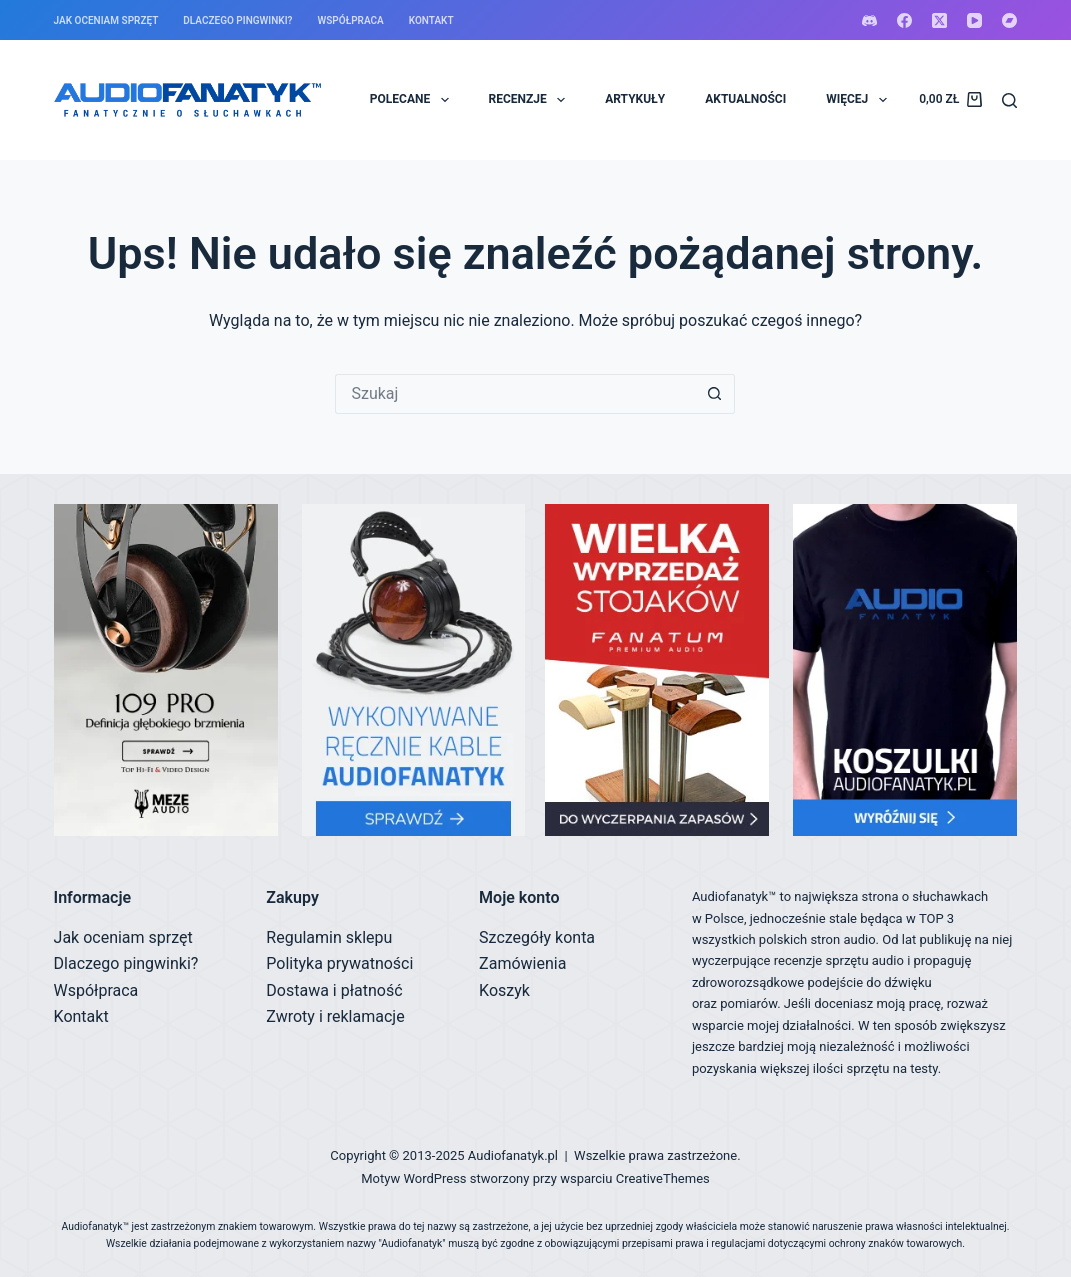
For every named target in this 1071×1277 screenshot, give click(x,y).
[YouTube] (974, 20)
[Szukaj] (1009, 100)
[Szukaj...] (515, 394)
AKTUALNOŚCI (745, 99)
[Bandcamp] (1009, 20)
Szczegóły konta (537, 937)
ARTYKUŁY (635, 99)
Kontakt (431, 20)
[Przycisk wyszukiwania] (715, 394)
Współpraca (350, 20)
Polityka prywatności (339, 963)
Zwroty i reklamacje (335, 1016)
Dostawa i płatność (334, 990)
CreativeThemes (663, 1178)
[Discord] (869, 20)
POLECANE (413, 100)
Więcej (860, 100)
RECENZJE (531, 100)
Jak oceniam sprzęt (106, 20)
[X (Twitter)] (939, 20)
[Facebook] (904, 20)
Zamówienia (522, 963)
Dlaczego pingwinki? (237, 20)
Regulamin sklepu (329, 937)
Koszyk (504, 990)
